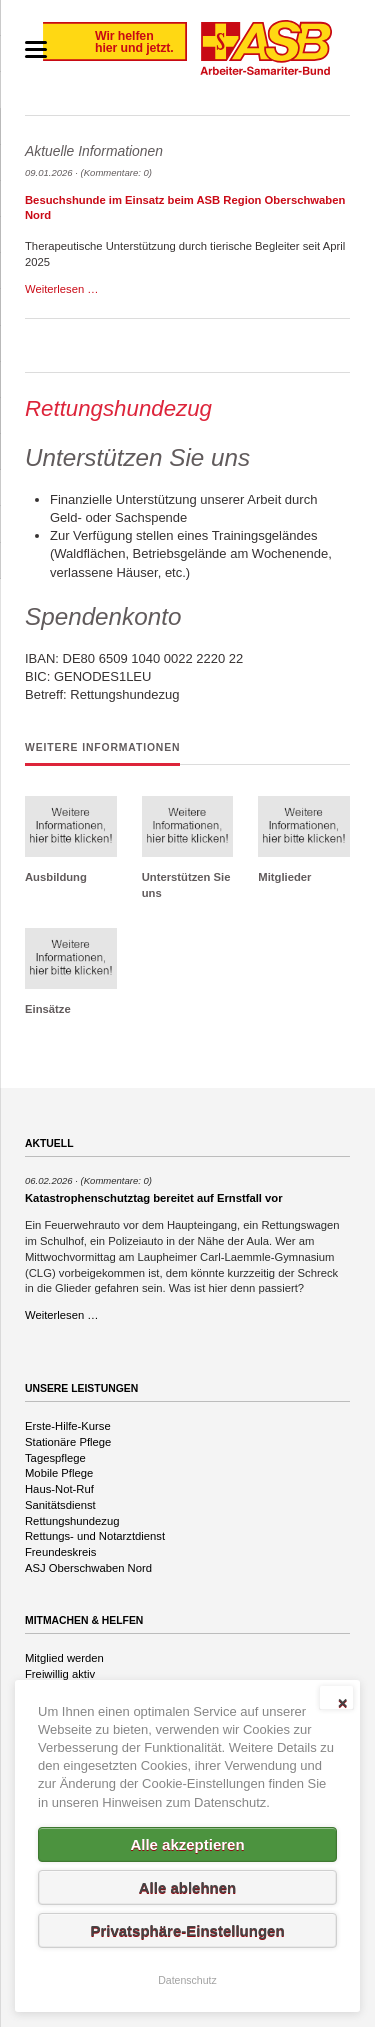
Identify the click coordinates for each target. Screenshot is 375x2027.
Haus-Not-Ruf (59, 1489)
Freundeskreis (60, 1552)
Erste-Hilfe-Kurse (68, 1426)
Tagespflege (55, 1458)
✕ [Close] (342, 1703)
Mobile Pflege (59, 1473)
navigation (36, 49)
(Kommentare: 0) (116, 172)
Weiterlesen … (62, 289)
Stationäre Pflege (68, 1442)
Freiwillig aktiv (60, 1674)
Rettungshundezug (72, 1521)
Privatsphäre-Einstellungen (187, 1930)
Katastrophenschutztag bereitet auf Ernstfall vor (154, 1198)
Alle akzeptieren (187, 1844)
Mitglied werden (64, 1658)
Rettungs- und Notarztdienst (95, 1536)
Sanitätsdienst (60, 1505)
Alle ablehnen (188, 1887)
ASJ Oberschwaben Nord (88, 1568)
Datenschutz (187, 1980)
